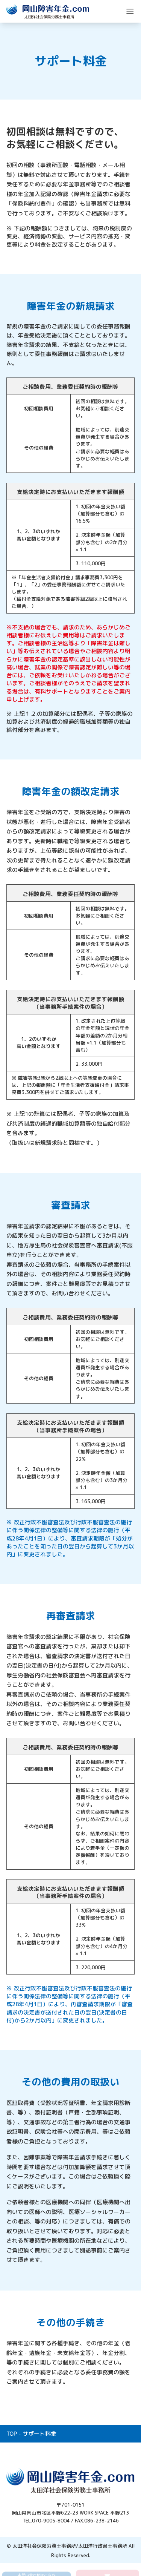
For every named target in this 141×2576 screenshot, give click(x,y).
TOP (11, 2434)
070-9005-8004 (51, 2520)
